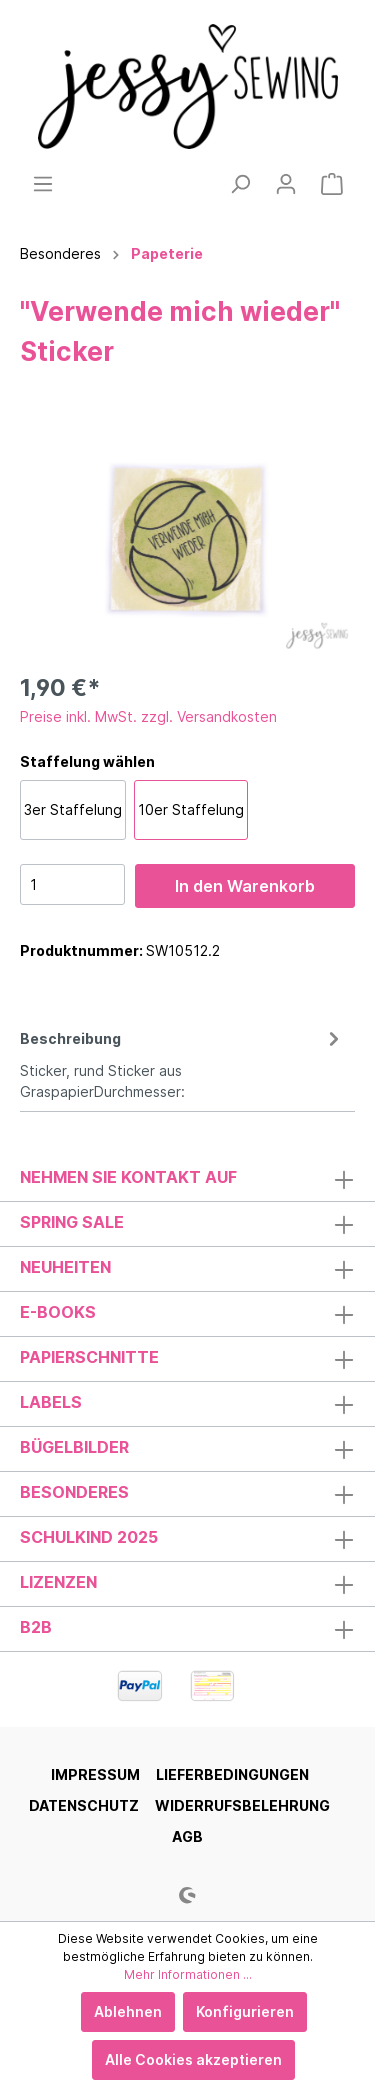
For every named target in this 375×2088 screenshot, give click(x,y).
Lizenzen (58, 1582)
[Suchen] (240, 184)
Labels (51, 1402)
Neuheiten (65, 1267)
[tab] (182, 1062)
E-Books (58, 1312)
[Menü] (43, 184)
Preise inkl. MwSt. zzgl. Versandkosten (148, 716)
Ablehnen (128, 2011)
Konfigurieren (245, 2011)
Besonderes (74, 1492)
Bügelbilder (74, 1447)
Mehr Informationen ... (188, 1974)
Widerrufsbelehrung (242, 1805)
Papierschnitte (89, 1357)
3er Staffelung (73, 809)
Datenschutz (84, 1805)
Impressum (95, 1774)
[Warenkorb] (332, 184)
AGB (187, 1836)
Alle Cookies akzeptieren (193, 2059)
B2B (36, 1627)
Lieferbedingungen (232, 1774)
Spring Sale (72, 1222)
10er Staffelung (191, 809)
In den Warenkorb (245, 886)
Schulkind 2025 (89, 1537)
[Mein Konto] (286, 184)
